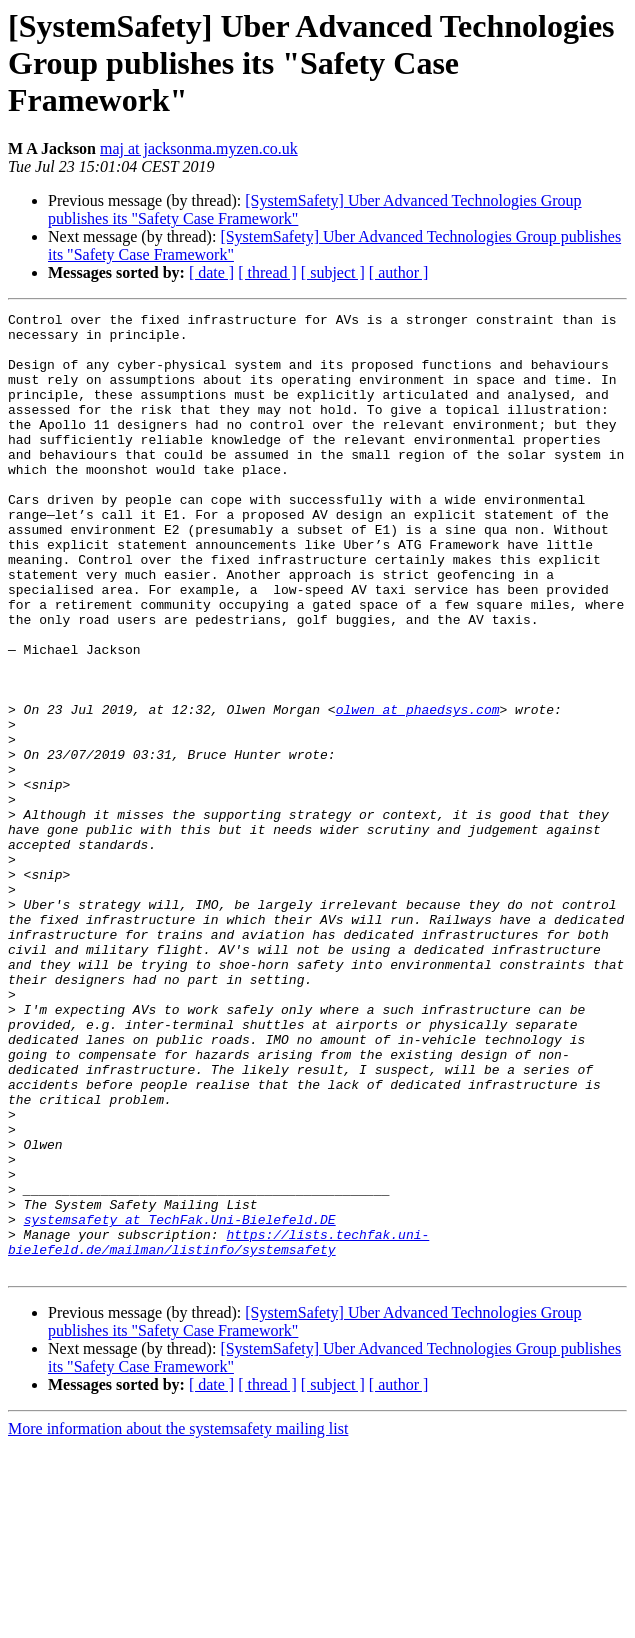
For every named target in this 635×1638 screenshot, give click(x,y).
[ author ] (399, 272)
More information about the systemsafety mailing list (178, 1620)
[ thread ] (267, 272)
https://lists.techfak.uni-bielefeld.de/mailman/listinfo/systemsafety (218, 1429)
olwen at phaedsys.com (418, 790)
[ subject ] (333, 272)
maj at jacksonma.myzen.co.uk (199, 148)
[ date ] (211, 272)
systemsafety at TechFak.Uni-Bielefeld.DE (180, 1402)
